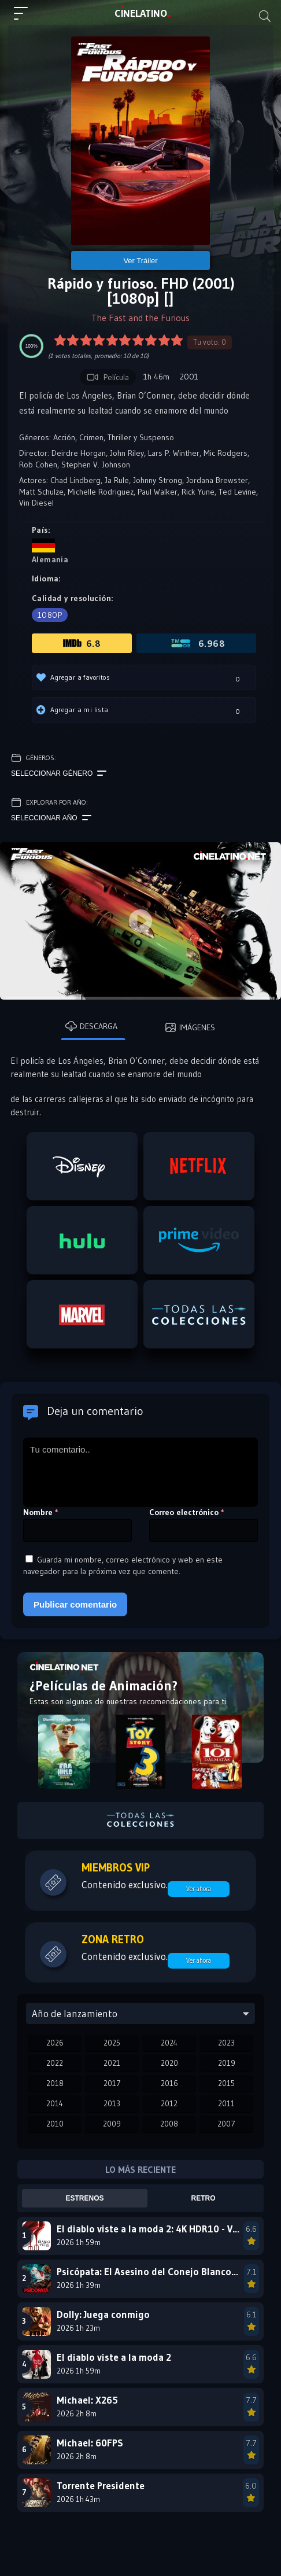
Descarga (91, 1026)
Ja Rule (117, 480)
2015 (226, 2083)
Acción (64, 437)
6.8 (82, 643)
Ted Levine (237, 492)
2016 (169, 2083)
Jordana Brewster (217, 480)
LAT (140, 13)
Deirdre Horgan (78, 453)
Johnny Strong (157, 480)
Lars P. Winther (173, 453)
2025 (111, 2042)
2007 (226, 2123)
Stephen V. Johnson (95, 464)
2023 (226, 2042)
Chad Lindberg (75, 480)
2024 (169, 2042)
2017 (112, 2083)
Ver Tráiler (140, 260)
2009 (112, 2123)
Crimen (91, 437)
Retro (203, 2198)
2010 (55, 2123)
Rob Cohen (38, 464)
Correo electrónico (186, 1512)
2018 (55, 2083)
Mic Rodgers (225, 453)
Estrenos (85, 2198)
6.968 (197, 643)
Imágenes (190, 1027)
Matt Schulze (41, 492)
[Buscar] (265, 16)
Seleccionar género (58, 773)
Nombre (40, 1512)
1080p (50, 615)
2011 (226, 2103)
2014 (54, 2103)
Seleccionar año (51, 818)
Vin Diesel (36, 502)
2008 (169, 2123)
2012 (169, 2103)
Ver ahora (198, 1889)
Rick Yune (198, 492)
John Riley (127, 453)
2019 (226, 2063)
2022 (54, 2063)
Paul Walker (158, 492)
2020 (169, 2063)
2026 (55, 2042)
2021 (111, 2063)
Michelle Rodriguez (101, 492)
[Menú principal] (25, 18)
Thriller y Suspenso (141, 437)
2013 (111, 2103)
